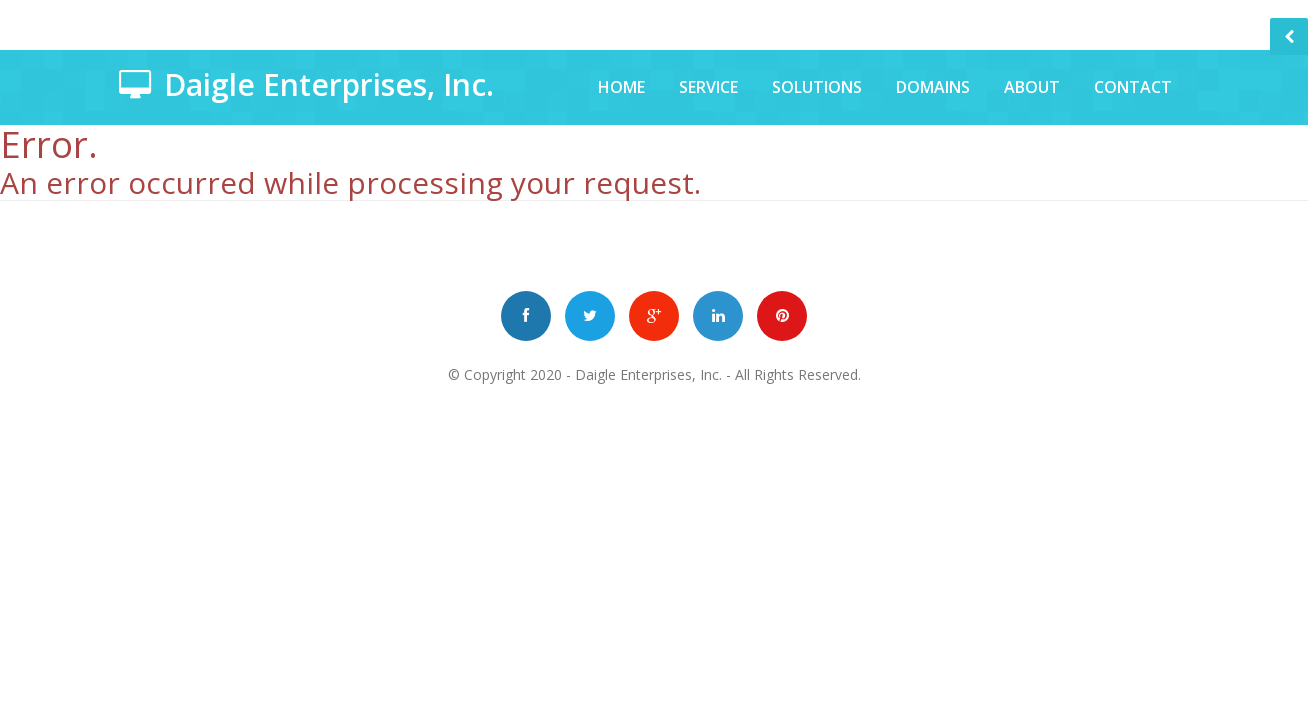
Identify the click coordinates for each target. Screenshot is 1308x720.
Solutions (817, 87)
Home (621, 87)
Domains (933, 87)
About (1032, 87)
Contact (1133, 87)
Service (708, 87)
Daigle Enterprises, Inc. (648, 374)
